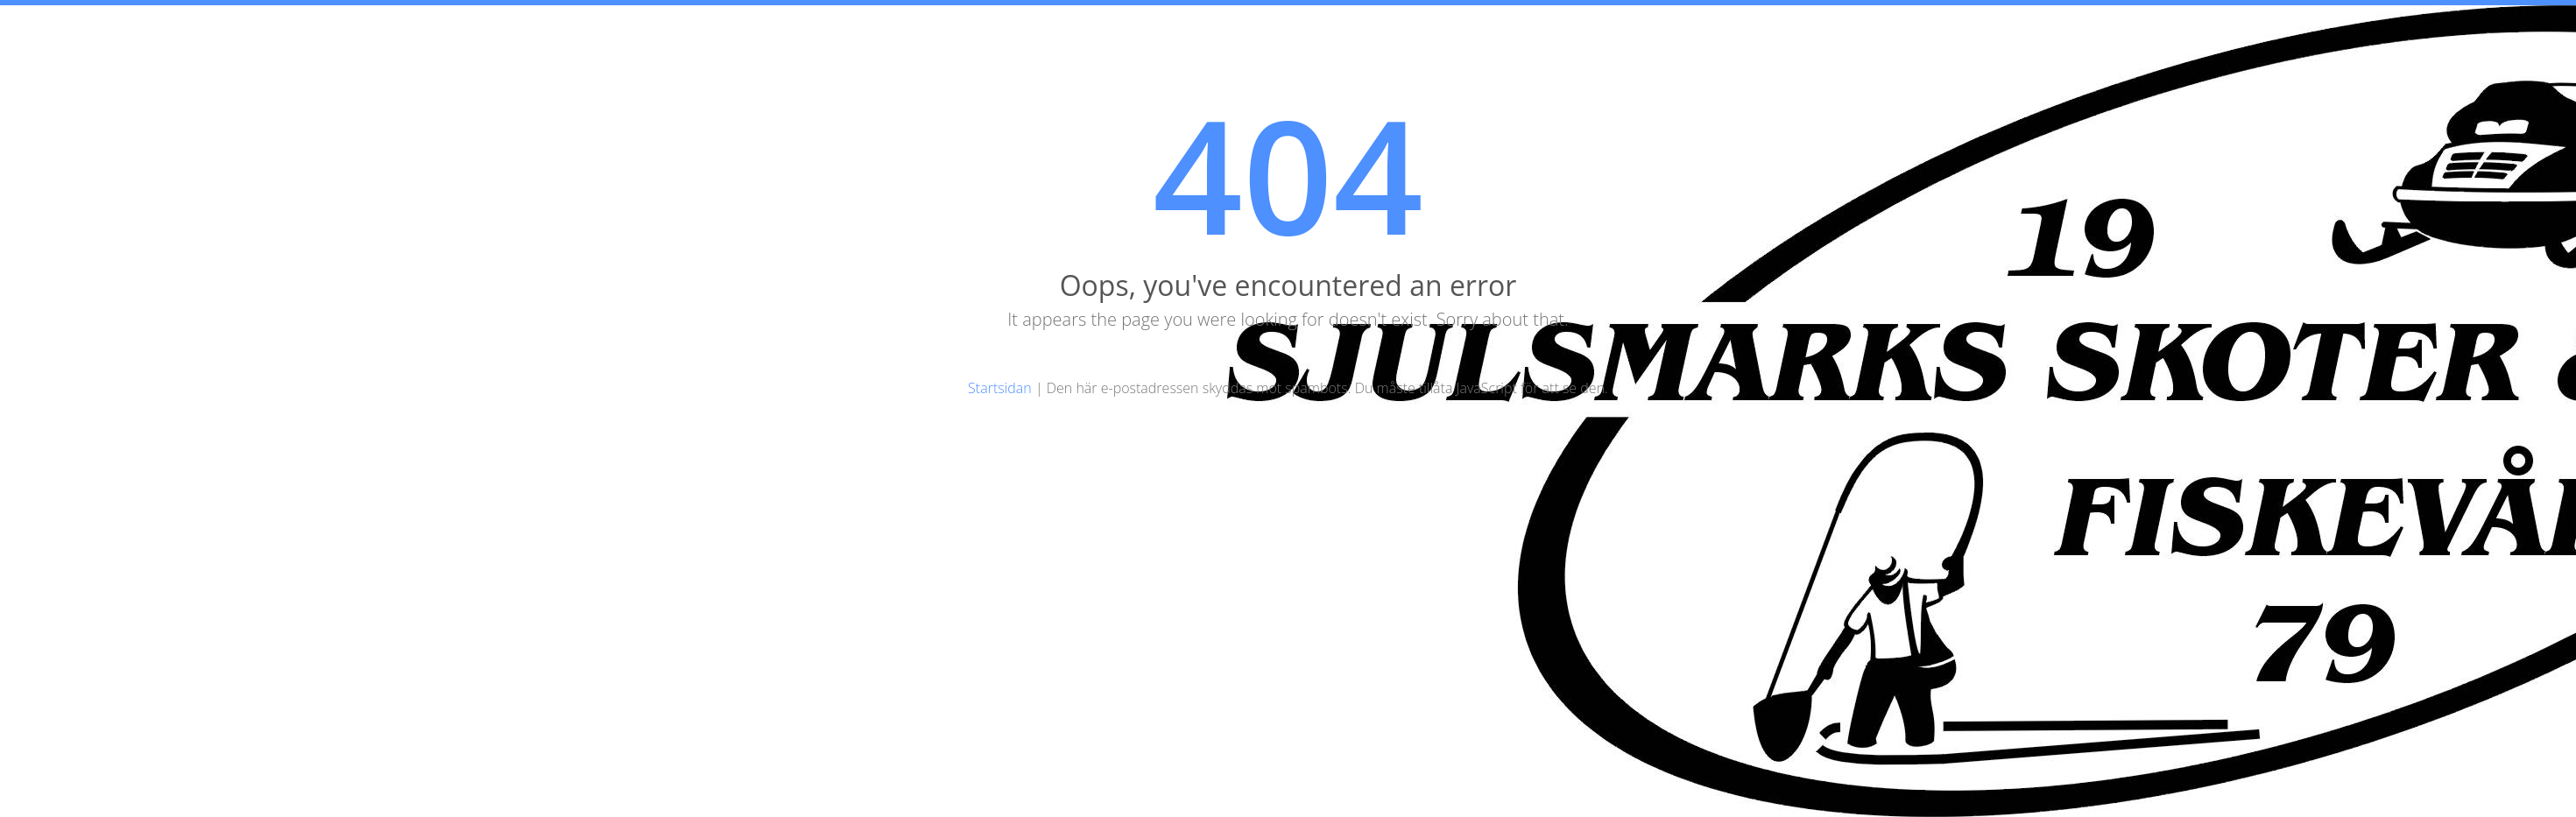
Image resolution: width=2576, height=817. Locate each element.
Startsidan (1000, 388)
